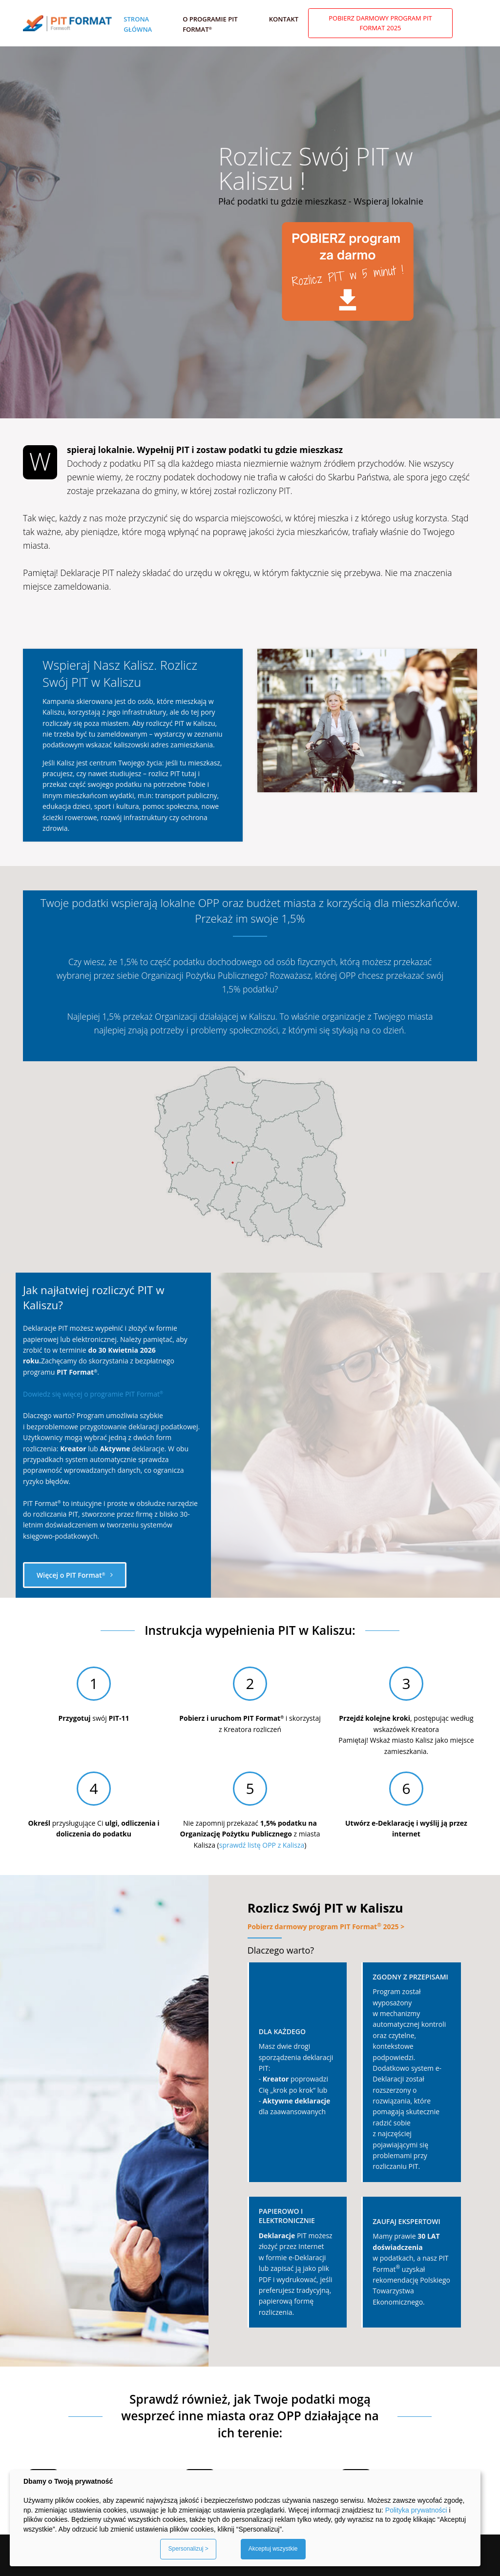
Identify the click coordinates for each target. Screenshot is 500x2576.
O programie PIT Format (210, 24)
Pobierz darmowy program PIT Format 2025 (380, 23)
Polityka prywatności (416, 2510)
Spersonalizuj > (188, 2548)
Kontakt (283, 19)
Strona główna (138, 24)
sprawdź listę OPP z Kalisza (262, 1845)
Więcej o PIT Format (75, 1575)
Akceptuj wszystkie (273, 2548)
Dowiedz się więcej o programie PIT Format (93, 1394)
